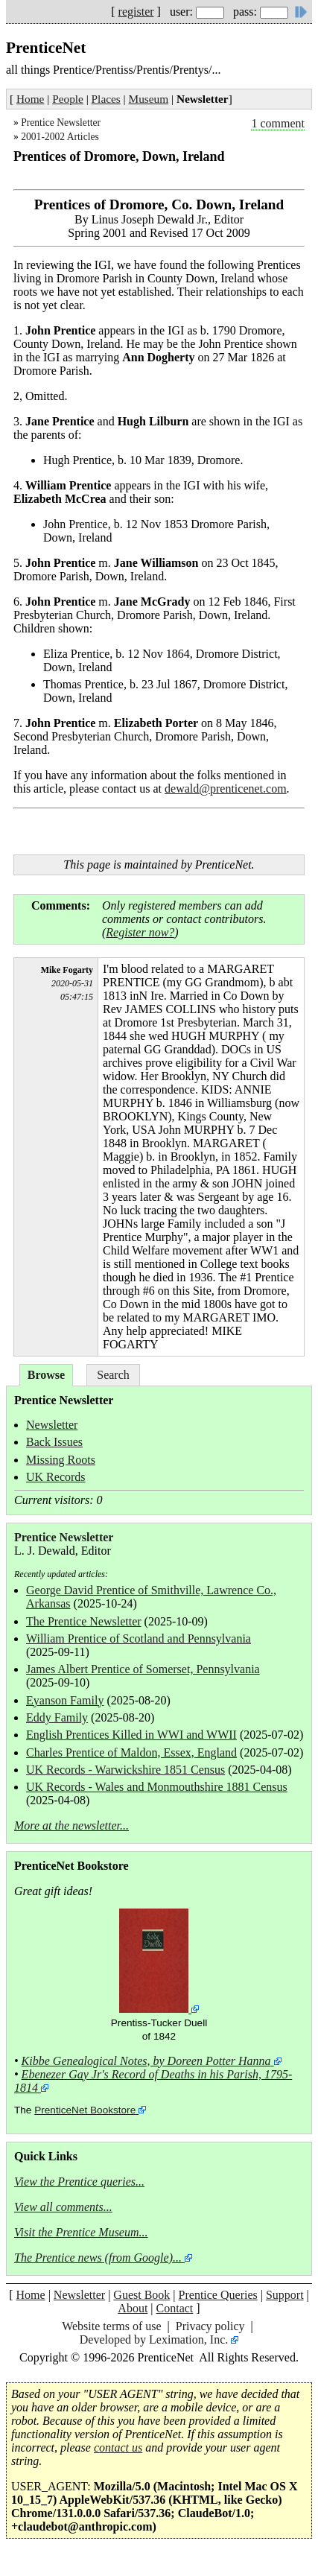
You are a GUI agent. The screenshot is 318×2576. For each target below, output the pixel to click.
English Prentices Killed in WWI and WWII (131, 1734)
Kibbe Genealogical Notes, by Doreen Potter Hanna (146, 2061)
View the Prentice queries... (79, 2181)
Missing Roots (60, 1459)
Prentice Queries (218, 2294)
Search (113, 1374)
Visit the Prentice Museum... (81, 2232)
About (132, 2308)
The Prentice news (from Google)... (98, 2257)
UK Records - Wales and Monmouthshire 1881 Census (156, 1786)
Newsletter (51, 1424)
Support (285, 2294)
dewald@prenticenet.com (226, 788)
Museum (149, 98)
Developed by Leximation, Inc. (154, 2339)
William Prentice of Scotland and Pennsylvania (138, 1638)
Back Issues (54, 1441)
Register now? (140, 932)
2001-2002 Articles (60, 136)
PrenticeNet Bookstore (85, 2110)
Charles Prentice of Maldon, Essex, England (131, 1752)
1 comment (278, 123)
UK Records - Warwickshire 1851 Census (125, 1769)
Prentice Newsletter (61, 122)
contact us (118, 2447)
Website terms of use (111, 2326)
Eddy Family (57, 1717)
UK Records (56, 1477)
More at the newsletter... (71, 1825)
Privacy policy (210, 2326)
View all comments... (63, 2207)
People (67, 98)
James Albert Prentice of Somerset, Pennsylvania (143, 1669)
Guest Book (141, 2294)
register (136, 11)
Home (30, 98)
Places (106, 98)
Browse (46, 1374)
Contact (175, 2308)
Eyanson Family (65, 1700)
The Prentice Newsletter (83, 1621)
